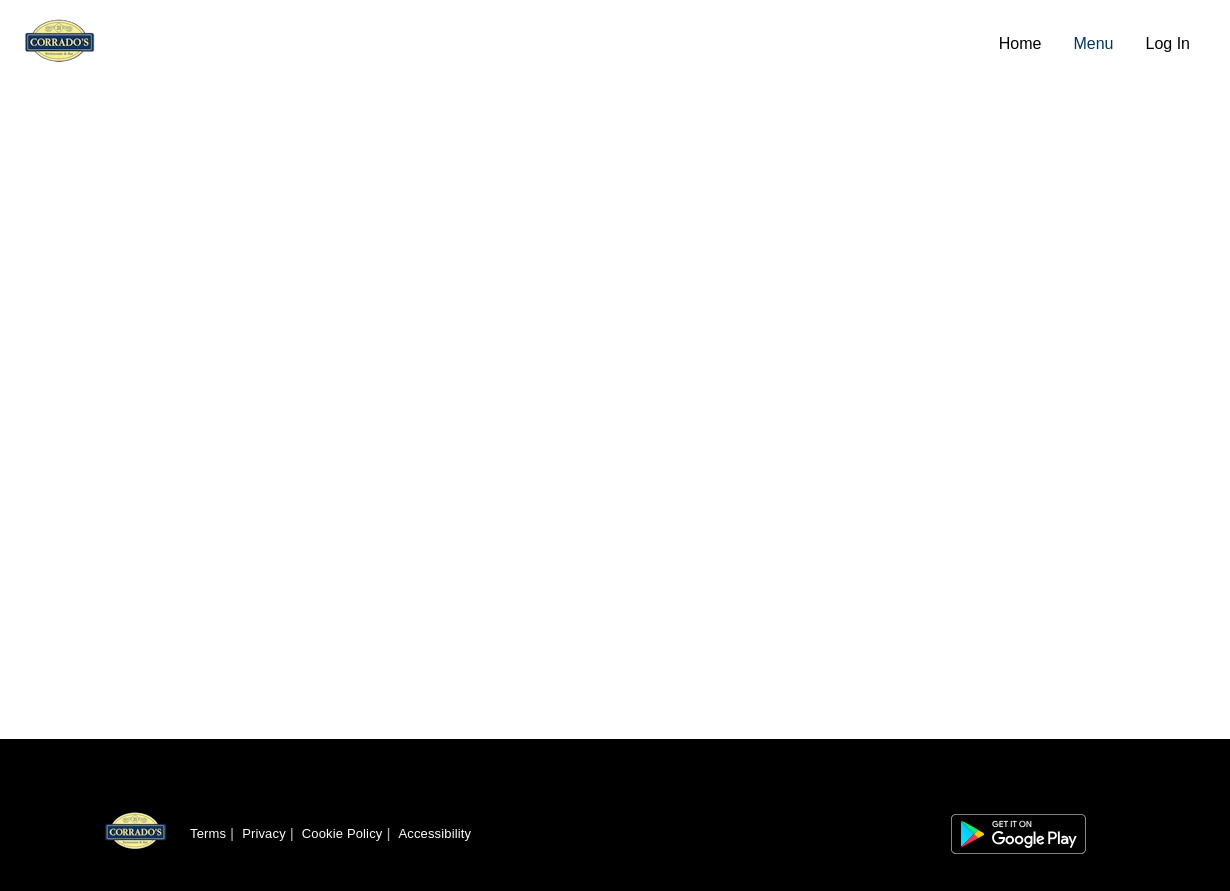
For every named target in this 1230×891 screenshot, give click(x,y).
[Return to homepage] (136, 834)
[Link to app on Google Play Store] (1018, 834)
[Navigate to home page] (503, 44)
